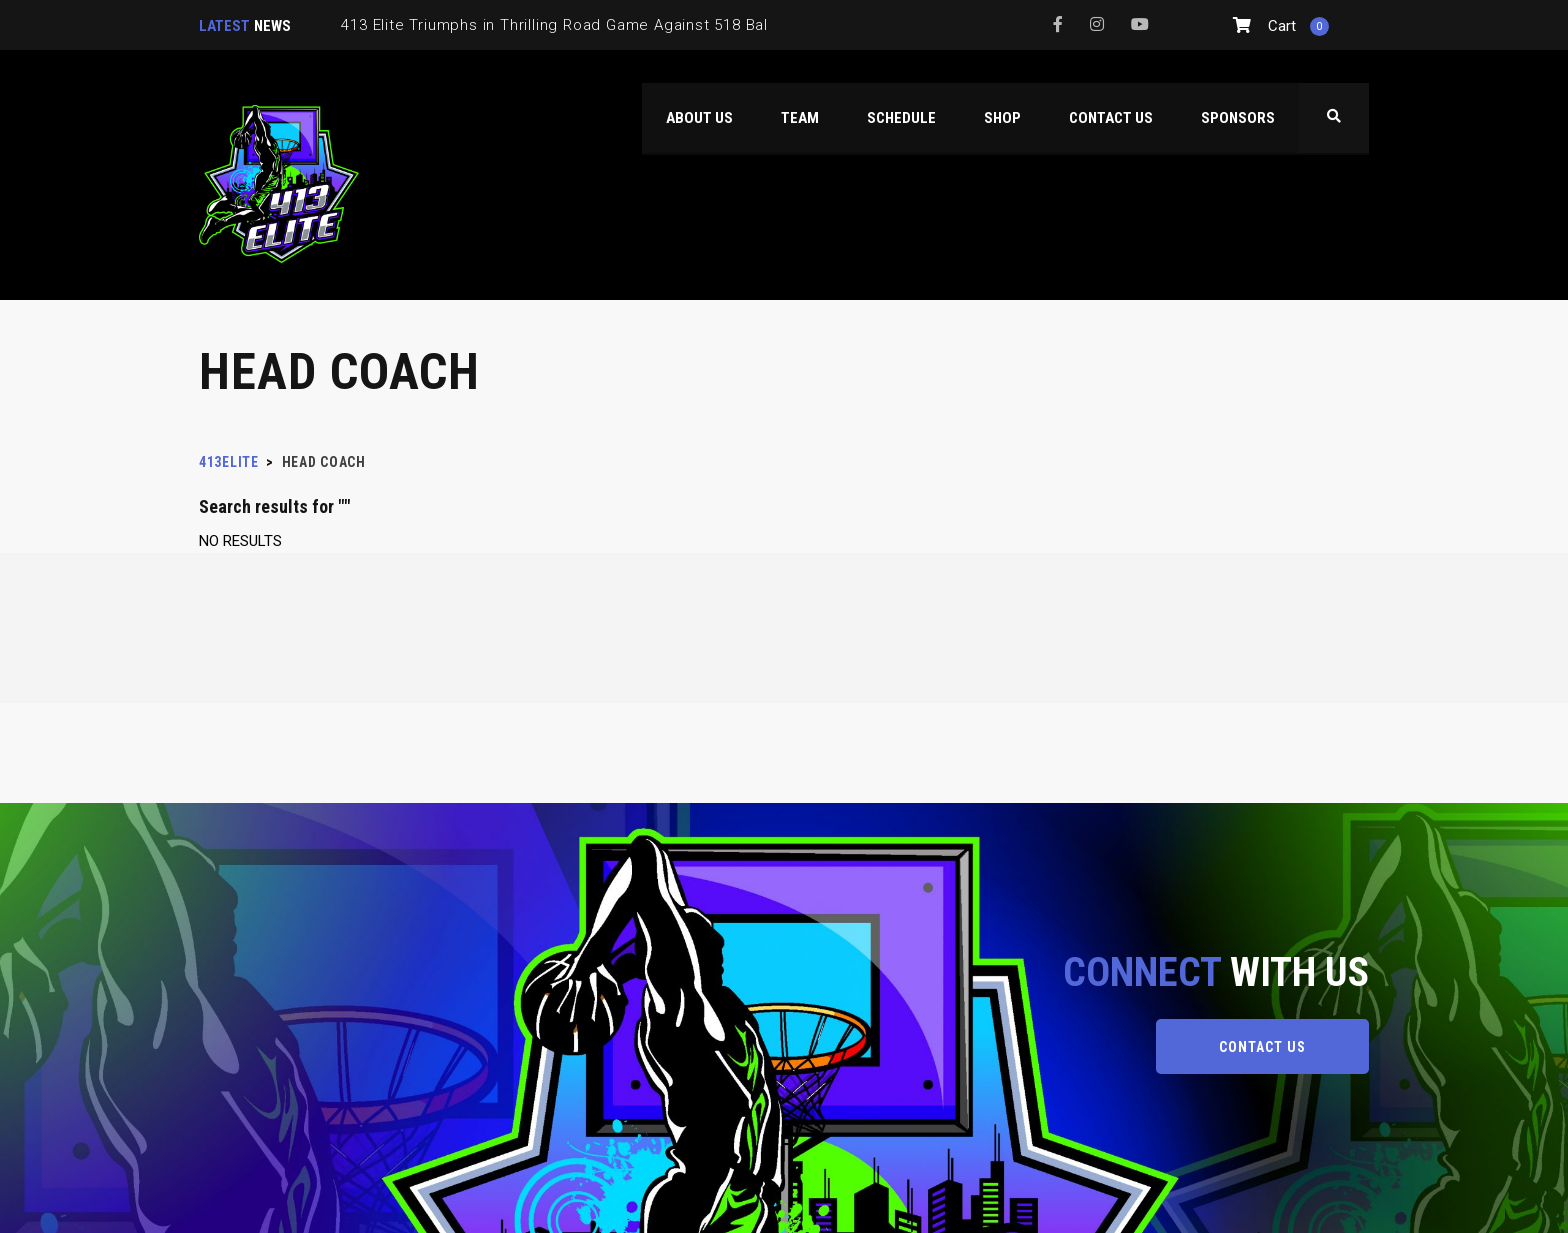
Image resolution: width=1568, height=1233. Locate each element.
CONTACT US (1262, 1047)
